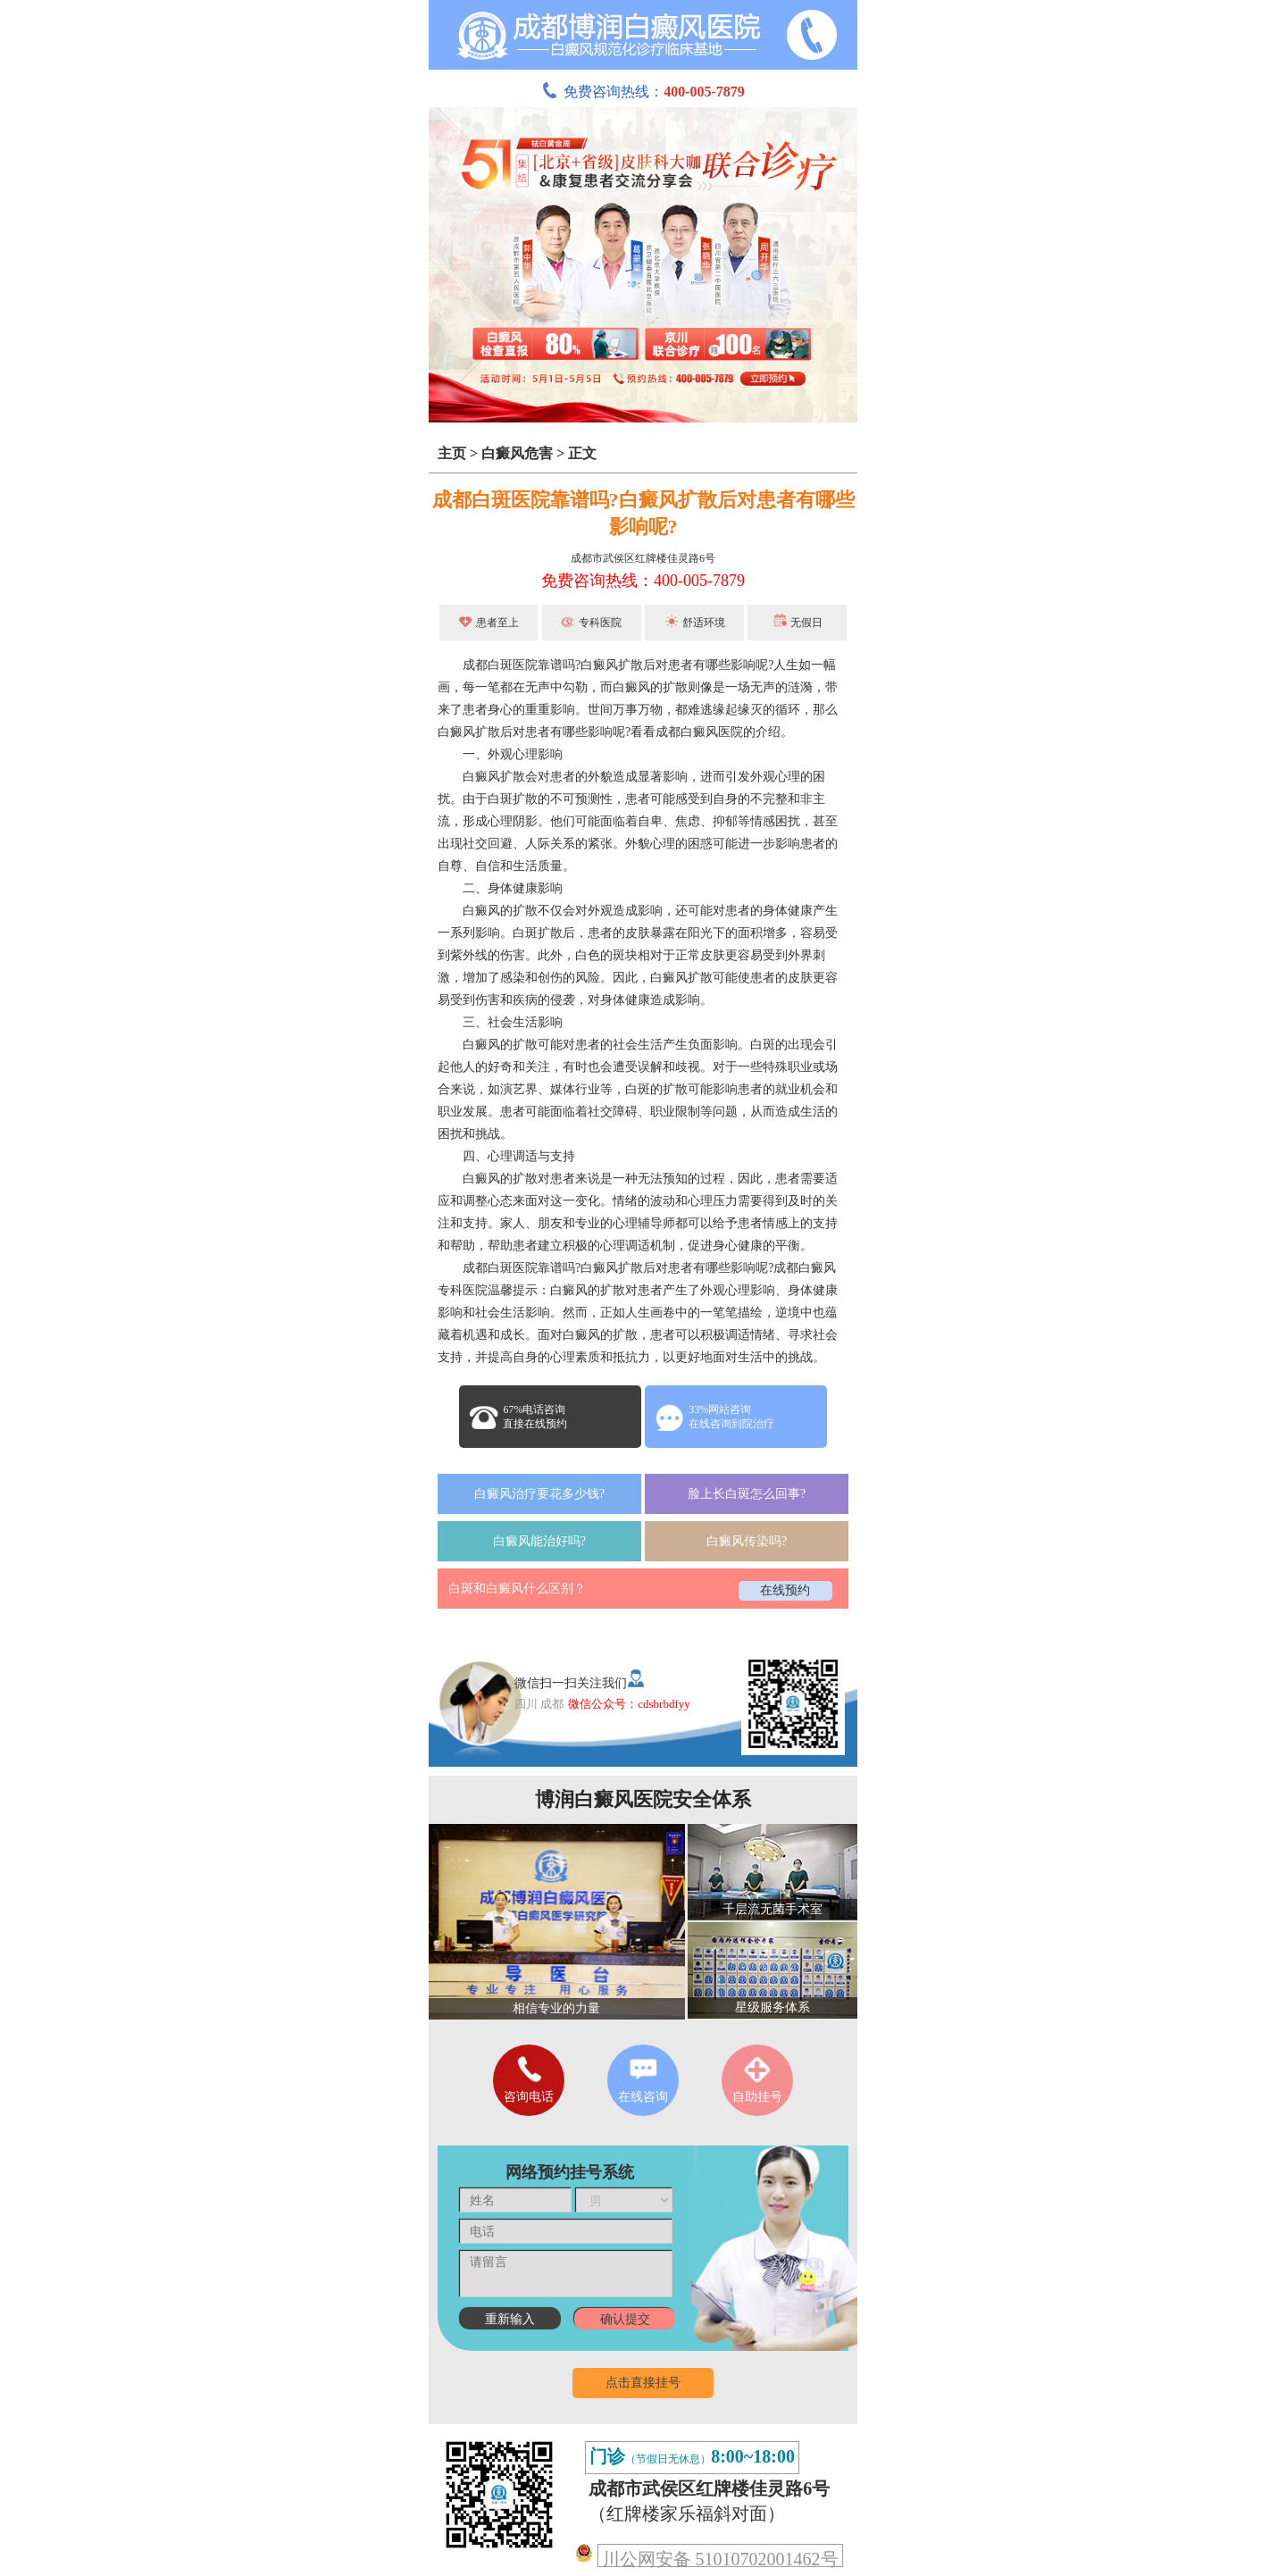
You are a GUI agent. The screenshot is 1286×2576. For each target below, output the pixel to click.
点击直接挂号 (643, 2382)
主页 (452, 453)
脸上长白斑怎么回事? (747, 1494)
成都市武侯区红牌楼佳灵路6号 (643, 558)
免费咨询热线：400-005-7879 (643, 581)
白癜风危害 (517, 453)
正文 (582, 453)
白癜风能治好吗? (539, 1541)
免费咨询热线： (643, 91)
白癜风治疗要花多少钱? (539, 1494)
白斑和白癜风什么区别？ (517, 1588)
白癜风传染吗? (746, 1541)
